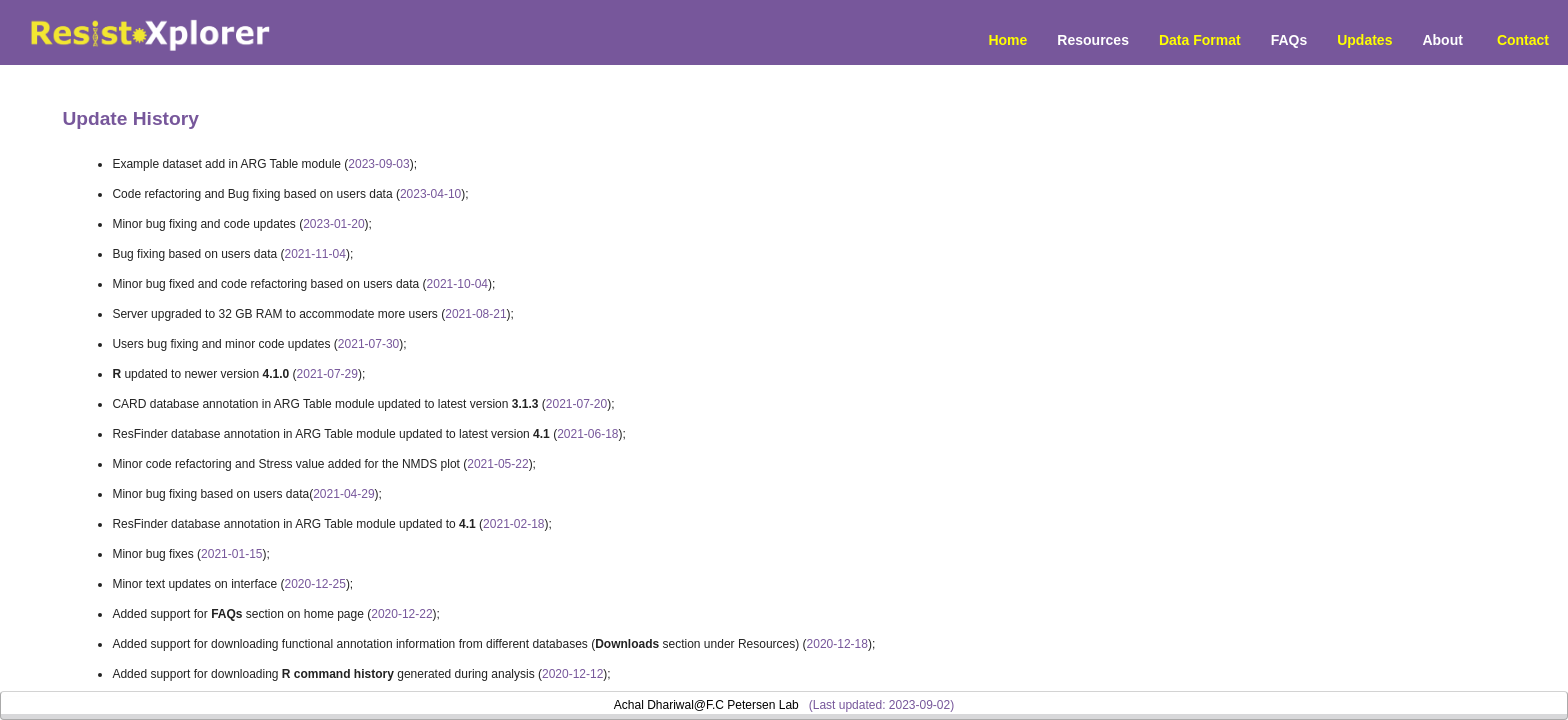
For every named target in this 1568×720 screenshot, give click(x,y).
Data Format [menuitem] (1200, 40)
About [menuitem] (1442, 40)
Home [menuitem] (1007, 40)
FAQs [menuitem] (1289, 40)
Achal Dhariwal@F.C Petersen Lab (706, 705)
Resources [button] (1093, 40)
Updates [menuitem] (1364, 40)
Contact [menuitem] (1523, 40)
